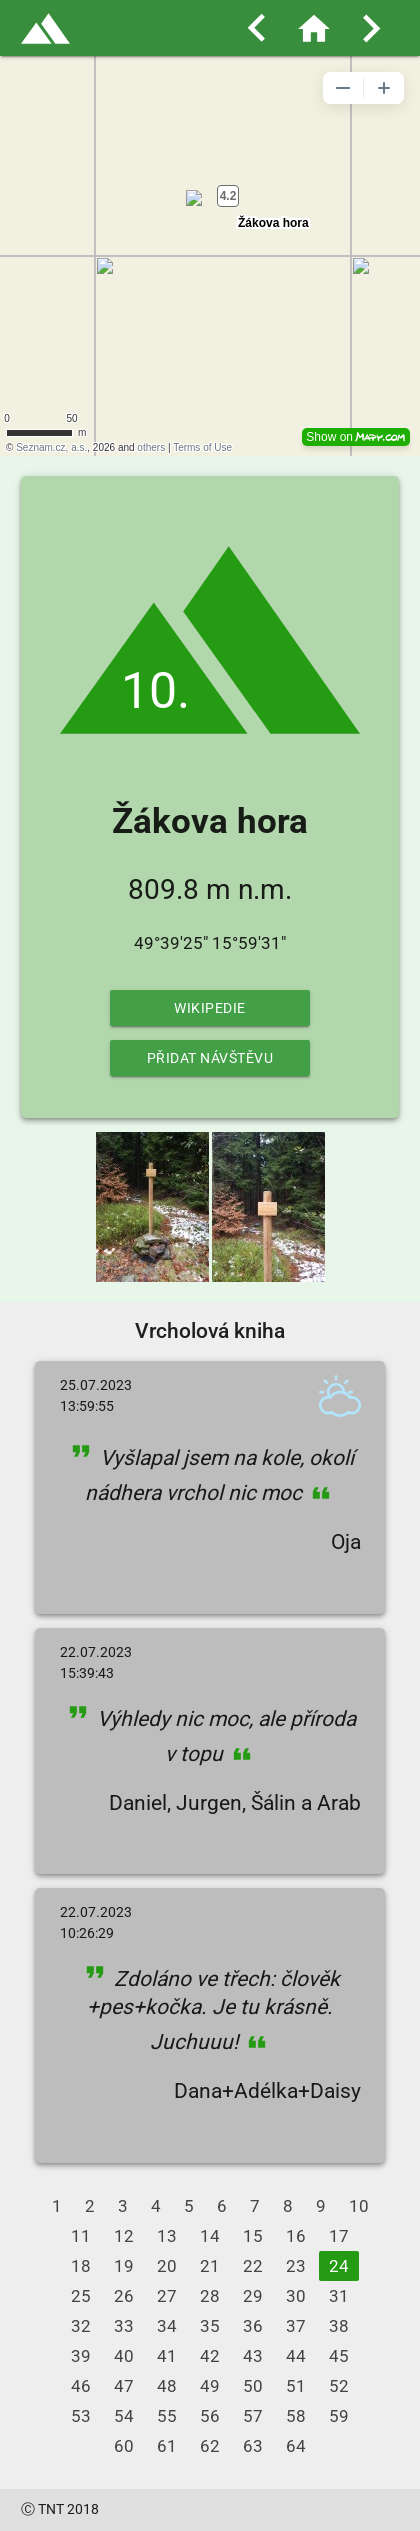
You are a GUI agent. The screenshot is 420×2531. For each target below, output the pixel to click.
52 (339, 2386)
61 (167, 2446)
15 (253, 2236)
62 (210, 2446)
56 (210, 2416)
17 (339, 2236)
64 (296, 2446)
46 (81, 2386)
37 (296, 2326)
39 (81, 2356)
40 (124, 2356)
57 (253, 2416)
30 (296, 2296)
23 (296, 2266)
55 (167, 2416)
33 (124, 2326)
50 (253, 2386)
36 (253, 2326)
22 (253, 2266)
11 (81, 2236)
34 (167, 2326)
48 (167, 2386)
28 (210, 2296)
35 (210, 2326)
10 (359, 2206)
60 (124, 2446)
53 (81, 2416)
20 (167, 2266)
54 (124, 2416)
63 (253, 2446)
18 (81, 2266)
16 (296, 2236)
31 (339, 2296)
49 (210, 2386)
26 (124, 2296)
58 (296, 2416)
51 (296, 2386)
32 (81, 2326)
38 (339, 2326)
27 (167, 2296)
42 (210, 2356)
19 (124, 2266)
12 (124, 2236)
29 (253, 2296)
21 (210, 2266)
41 (167, 2356)
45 (339, 2356)
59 (339, 2416)
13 (167, 2236)
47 (124, 2386)
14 (210, 2236)
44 (296, 2356)
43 (253, 2356)
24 (339, 2266)
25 (81, 2296)
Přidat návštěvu (210, 1058)
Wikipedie (210, 1008)
